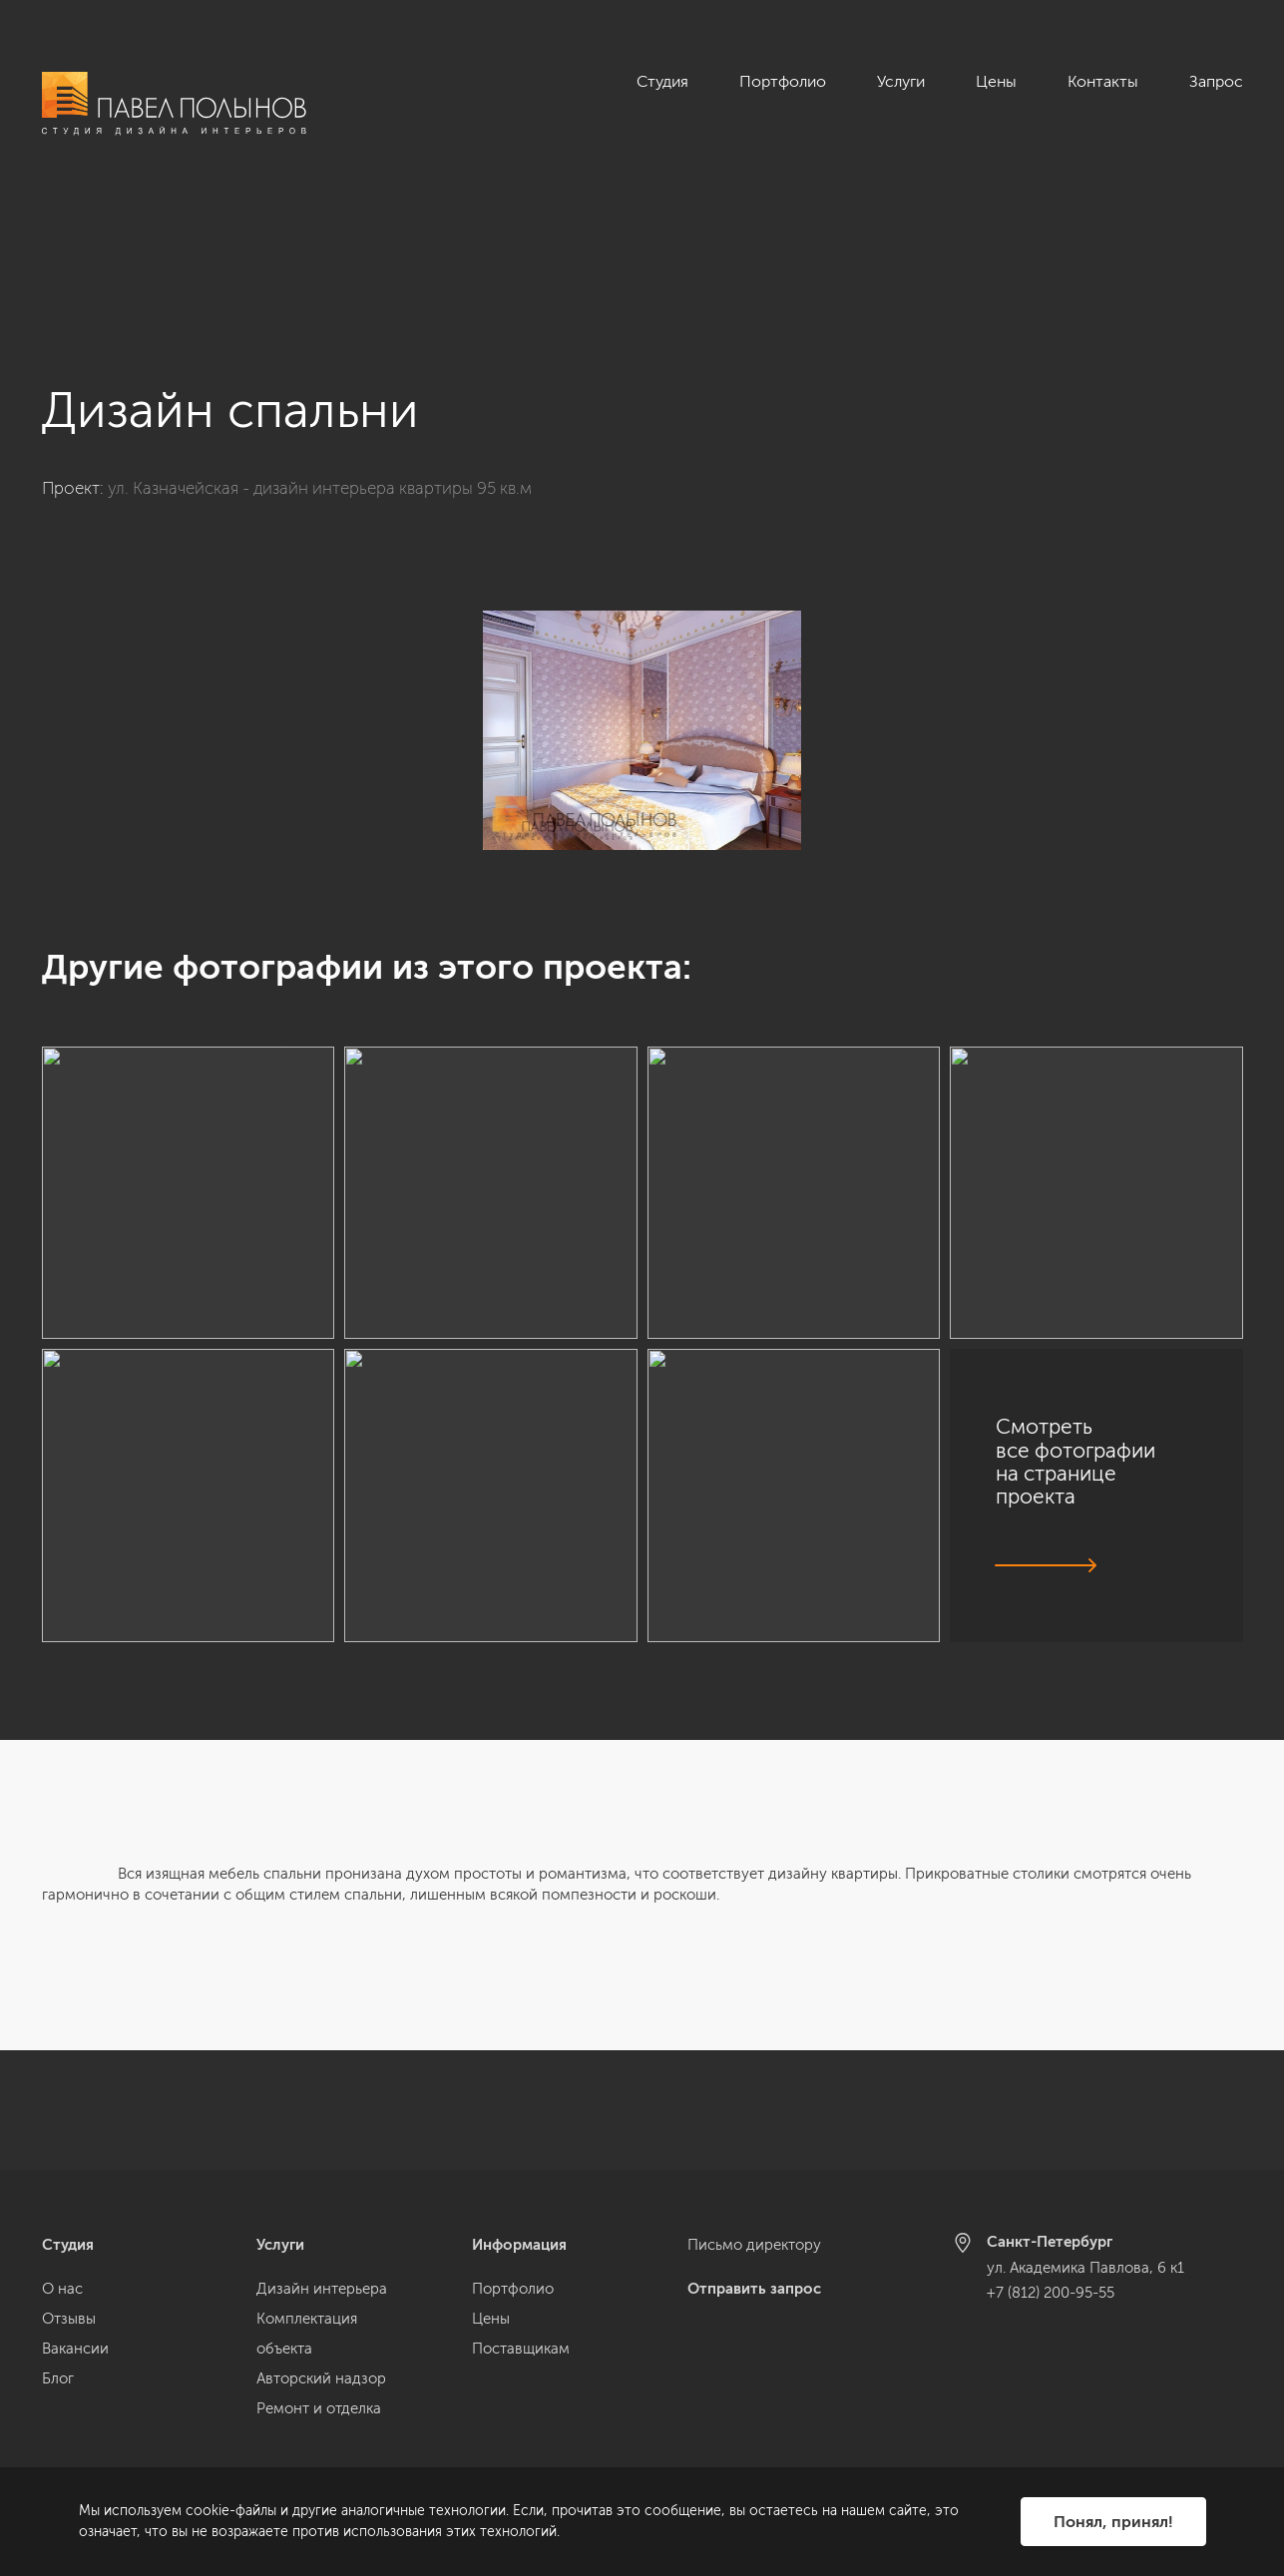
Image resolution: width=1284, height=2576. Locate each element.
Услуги (901, 81)
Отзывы (69, 2319)
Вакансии (75, 2349)
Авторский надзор (321, 2378)
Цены (996, 81)
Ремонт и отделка (318, 2408)
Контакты (1103, 81)
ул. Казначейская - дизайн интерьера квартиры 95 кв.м (320, 368)
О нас (62, 2289)
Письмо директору (754, 2245)
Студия (662, 81)
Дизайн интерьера (321, 2289)
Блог (58, 2378)
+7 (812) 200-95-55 (1050, 2293)
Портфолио (782, 81)
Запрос (1216, 81)
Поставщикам (521, 2349)
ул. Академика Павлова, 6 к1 (1085, 2268)
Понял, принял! (1113, 2521)
